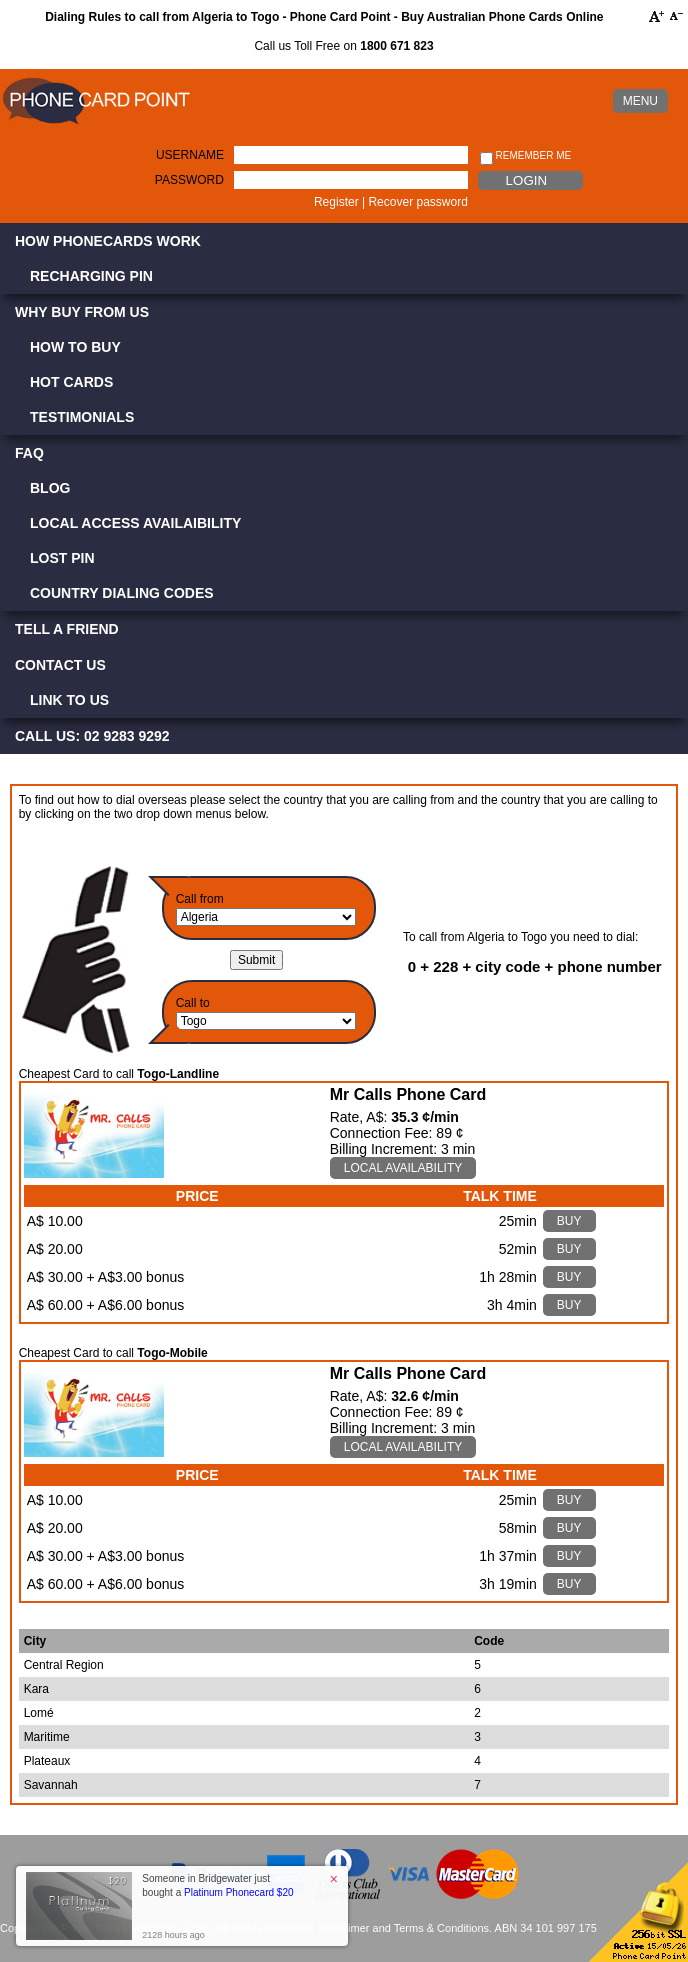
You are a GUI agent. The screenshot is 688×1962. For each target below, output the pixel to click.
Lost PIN (62, 558)
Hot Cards (71, 382)
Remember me (525, 156)
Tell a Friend (67, 629)
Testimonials (82, 417)
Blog (50, 488)
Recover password (417, 202)
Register (336, 202)
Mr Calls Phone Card (408, 1094)
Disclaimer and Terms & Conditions (403, 1928)
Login (526, 180)
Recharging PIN (91, 276)
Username (190, 155)
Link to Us (69, 700)
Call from (200, 899)
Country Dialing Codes (122, 593)
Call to (193, 1003)
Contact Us (60, 665)
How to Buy (75, 347)
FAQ (29, 453)
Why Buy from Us (82, 312)
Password (189, 180)
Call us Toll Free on (343, 46)
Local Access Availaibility (135, 523)
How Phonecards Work (108, 241)
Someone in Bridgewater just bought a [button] (217, 1885)
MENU (640, 101)
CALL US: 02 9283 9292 (92, 736)
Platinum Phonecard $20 (239, 1892)
